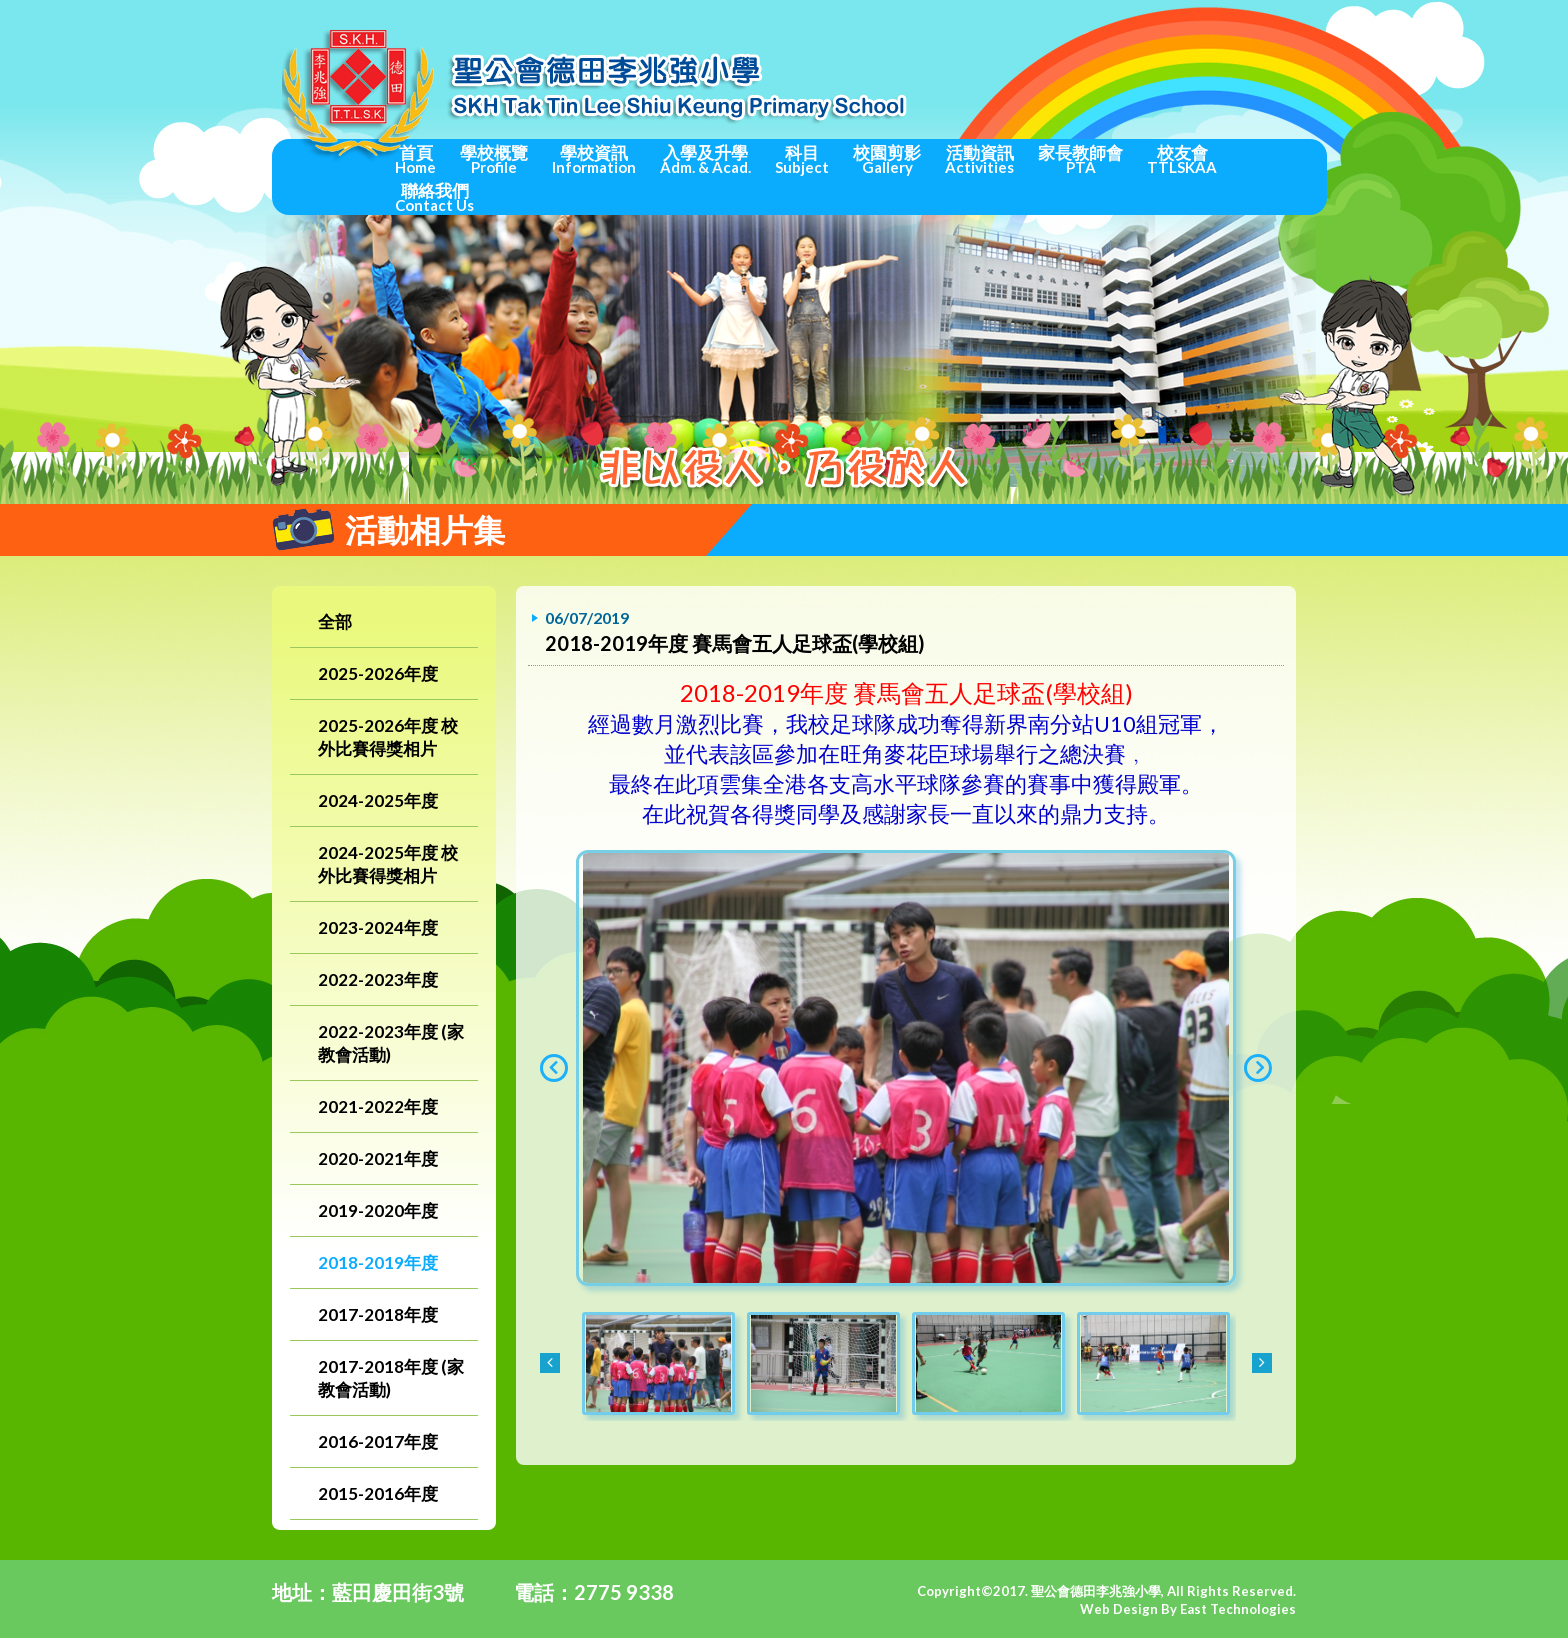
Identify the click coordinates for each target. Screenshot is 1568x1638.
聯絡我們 (434, 197)
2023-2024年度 (378, 927)
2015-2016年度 (378, 1493)
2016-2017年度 (378, 1441)
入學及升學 (705, 159)
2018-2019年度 (378, 1262)
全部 (335, 621)
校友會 (1182, 159)
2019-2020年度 (378, 1210)
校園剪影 (887, 159)
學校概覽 (494, 159)
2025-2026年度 (378, 673)
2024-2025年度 (378, 800)
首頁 (415, 159)
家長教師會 (1080, 159)
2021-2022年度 (378, 1106)
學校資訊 (594, 159)
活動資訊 (979, 159)
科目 (802, 159)
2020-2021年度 (378, 1158)
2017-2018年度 (378, 1314)
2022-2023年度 (378, 979)
